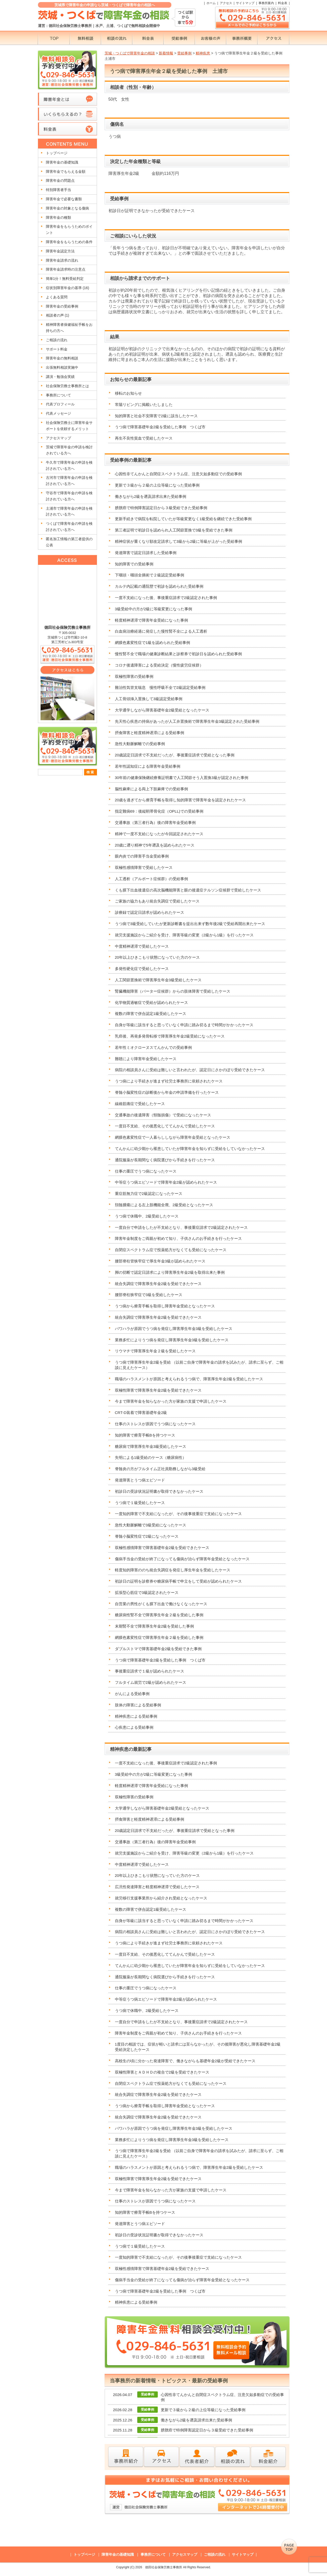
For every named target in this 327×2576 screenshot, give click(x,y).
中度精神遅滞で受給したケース (142, 946)
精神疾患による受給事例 (136, 1716)
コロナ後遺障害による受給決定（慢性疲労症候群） (159, 665)
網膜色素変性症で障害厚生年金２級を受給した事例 (159, 1637)
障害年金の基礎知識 (62, 162)
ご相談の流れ (56, 340)
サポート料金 (56, 349)
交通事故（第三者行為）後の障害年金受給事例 (155, 822)
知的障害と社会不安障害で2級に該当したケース (156, 416)
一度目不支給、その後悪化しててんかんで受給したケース (165, 1126)
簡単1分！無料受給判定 (65, 279)
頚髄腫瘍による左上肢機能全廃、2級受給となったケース (164, 1205)
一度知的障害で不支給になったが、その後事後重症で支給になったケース (178, 1514)
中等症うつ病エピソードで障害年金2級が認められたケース (166, 1182)
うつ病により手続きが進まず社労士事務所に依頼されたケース (169, 1081)
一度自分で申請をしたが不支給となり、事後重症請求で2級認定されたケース (181, 1227)
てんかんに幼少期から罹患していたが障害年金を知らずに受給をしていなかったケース (190, 1148)
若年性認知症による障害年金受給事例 (147, 766)
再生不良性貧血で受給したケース (144, 438)
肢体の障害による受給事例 (138, 1705)
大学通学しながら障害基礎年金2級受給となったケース (162, 710)
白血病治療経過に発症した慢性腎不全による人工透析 (161, 631)
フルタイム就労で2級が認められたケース (150, 1682)
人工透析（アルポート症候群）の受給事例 (151, 879)
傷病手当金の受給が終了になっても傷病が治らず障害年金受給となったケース (182, 1559)
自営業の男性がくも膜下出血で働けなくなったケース (161, 1604)
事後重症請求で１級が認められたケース (149, 1671)
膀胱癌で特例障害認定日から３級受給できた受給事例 (161, 508)
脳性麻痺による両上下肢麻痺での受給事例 (151, 789)
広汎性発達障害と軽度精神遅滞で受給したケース (157, 1887)
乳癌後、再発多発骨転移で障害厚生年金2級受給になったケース (170, 1036)
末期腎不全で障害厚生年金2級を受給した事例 (154, 1626)
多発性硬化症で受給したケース (142, 968)
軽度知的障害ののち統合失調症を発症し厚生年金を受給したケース (172, 1570)
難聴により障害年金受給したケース (145, 1059)
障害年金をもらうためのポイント (69, 229)
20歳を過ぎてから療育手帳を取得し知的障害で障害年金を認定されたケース (180, 800)
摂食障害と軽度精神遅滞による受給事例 (149, 732)
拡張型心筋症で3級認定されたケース (147, 1592)
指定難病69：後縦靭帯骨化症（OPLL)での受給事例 (159, 811)
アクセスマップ (58, 438)
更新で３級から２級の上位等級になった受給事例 (157, 485)
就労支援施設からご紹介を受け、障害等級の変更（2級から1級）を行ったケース (184, 935)
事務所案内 (266, 3)
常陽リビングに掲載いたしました (144, 404)
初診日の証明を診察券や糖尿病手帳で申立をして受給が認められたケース (178, 1581)
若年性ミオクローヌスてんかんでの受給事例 (153, 1047)
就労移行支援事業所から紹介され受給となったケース (161, 1898)
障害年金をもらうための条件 (69, 242)
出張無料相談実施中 (62, 367)
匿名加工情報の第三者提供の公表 (69, 542)
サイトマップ (245, 3)
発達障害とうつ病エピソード (140, 1480)
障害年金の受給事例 (62, 306)
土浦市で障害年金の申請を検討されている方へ (69, 511)
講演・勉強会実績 (60, 377)
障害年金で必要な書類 (64, 199)
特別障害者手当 (58, 190)
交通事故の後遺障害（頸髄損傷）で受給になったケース (163, 1115)
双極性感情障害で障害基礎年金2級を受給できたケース (162, 1547)
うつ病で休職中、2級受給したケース (147, 1216)
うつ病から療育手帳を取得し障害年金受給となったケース (165, 1306)
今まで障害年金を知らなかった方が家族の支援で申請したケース (170, 1401)
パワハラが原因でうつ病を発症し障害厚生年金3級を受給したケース (173, 1328)
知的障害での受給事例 (134, 564)
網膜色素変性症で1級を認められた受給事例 (152, 642)
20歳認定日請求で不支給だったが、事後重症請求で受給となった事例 (175, 755)
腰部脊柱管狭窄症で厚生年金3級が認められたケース (160, 1261)
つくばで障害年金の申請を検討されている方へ (69, 526)
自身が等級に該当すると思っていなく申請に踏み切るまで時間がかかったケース (184, 1025)
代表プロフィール (60, 404)
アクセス (226, 3)
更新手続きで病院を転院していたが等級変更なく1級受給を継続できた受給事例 (183, 519)
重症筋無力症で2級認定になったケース (148, 1193)
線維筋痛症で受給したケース (140, 1103)
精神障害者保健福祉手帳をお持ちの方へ (69, 327)
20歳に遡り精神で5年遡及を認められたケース (154, 845)
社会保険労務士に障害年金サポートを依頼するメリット (69, 426)
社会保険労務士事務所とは (67, 386)
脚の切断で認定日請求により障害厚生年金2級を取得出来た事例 (170, 1272)
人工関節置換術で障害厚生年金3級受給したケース (158, 980)
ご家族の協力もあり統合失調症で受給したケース (157, 901)
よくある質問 (56, 297)
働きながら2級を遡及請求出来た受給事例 (150, 496)
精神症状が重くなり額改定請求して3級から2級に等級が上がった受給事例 (178, 541)
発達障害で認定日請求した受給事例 (145, 552)
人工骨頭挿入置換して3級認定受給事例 (148, 699)
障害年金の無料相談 (62, 358)
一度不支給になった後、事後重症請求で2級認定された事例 (166, 597)
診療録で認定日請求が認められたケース (149, 912)
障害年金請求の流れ (62, 260)
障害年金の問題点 (60, 180)
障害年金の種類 (58, 217)
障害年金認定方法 (60, 251)
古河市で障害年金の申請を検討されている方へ (69, 481)
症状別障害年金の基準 (67, 288)
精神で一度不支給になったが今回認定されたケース (159, 834)
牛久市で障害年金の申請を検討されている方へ (69, 465)
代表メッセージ (58, 413)
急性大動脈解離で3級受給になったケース (150, 1525)
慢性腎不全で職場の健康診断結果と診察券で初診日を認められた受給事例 (178, 654)
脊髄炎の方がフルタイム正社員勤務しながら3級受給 (160, 1469)
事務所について (58, 395)
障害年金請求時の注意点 (65, 269)
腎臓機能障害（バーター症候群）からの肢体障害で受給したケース (172, 991)
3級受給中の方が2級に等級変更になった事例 (153, 609)
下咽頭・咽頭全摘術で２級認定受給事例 (149, 575)
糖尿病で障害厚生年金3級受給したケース (150, 1446)
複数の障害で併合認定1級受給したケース (150, 1013)
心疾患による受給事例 (134, 1727)
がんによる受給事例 (132, 1693)
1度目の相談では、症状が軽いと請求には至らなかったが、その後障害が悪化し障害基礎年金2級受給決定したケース (198, 2047)
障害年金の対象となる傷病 (67, 208)
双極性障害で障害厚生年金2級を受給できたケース (158, 1390)
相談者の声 (57, 315)
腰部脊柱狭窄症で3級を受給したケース (148, 1294)
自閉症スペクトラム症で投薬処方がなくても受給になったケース (170, 1250)
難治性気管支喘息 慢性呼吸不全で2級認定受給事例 (160, 687)
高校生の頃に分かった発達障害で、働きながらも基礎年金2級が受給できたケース (185, 2061)
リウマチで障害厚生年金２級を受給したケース (155, 1351)
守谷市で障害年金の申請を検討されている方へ (69, 496)
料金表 (282, 3)
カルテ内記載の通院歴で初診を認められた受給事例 (159, 586)
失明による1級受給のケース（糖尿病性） (150, 1457)
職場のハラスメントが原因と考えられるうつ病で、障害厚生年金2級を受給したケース (189, 1379)
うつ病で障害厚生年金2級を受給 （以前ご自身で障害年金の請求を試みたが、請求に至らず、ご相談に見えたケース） (199, 1365)
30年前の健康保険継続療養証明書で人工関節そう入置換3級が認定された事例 (181, 777)
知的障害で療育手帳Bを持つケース (145, 1435)
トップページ (56, 153)
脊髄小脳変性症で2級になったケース (147, 1536)
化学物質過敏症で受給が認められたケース (151, 1002)
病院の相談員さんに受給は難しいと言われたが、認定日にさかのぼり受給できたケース (190, 1070)
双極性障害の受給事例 (134, 676)
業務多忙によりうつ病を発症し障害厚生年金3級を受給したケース (172, 1340)
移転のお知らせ (128, 393)
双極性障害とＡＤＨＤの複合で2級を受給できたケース (162, 2072)
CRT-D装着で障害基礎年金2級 (141, 1412)
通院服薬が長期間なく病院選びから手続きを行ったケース (165, 1160)
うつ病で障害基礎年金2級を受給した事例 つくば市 (160, 427)
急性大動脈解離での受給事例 (140, 744)
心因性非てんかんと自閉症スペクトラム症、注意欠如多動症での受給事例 (178, 474)
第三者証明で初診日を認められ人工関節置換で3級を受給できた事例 (173, 530)
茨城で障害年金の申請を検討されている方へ (69, 450)
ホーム (211, 3)
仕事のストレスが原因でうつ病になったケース (155, 1424)
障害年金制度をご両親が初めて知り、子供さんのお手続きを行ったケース (178, 1238)
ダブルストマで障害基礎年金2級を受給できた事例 (158, 1649)
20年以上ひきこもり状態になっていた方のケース (157, 957)
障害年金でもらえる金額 (65, 171)
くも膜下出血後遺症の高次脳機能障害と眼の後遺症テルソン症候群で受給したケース (188, 890)
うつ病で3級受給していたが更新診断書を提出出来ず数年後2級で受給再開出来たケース (190, 923)
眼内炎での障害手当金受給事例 (142, 856)
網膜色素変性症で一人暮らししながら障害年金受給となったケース (172, 1137)
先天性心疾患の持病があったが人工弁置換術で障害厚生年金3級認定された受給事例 (187, 721)
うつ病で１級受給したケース (140, 1502)
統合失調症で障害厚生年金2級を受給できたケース (158, 1283)
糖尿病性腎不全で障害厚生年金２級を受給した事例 (159, 1615)
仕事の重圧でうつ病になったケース (145, 1171)
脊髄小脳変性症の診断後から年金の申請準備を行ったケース (167, 1092)
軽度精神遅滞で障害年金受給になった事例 (151, 620)
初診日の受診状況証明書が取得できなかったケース (159, 1491)
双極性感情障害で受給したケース (144, 867)
